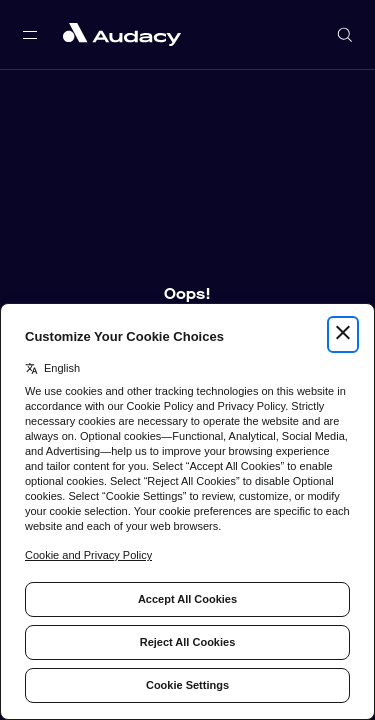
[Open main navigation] (30, 35)
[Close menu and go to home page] (122, 34)
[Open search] (345, 35)
